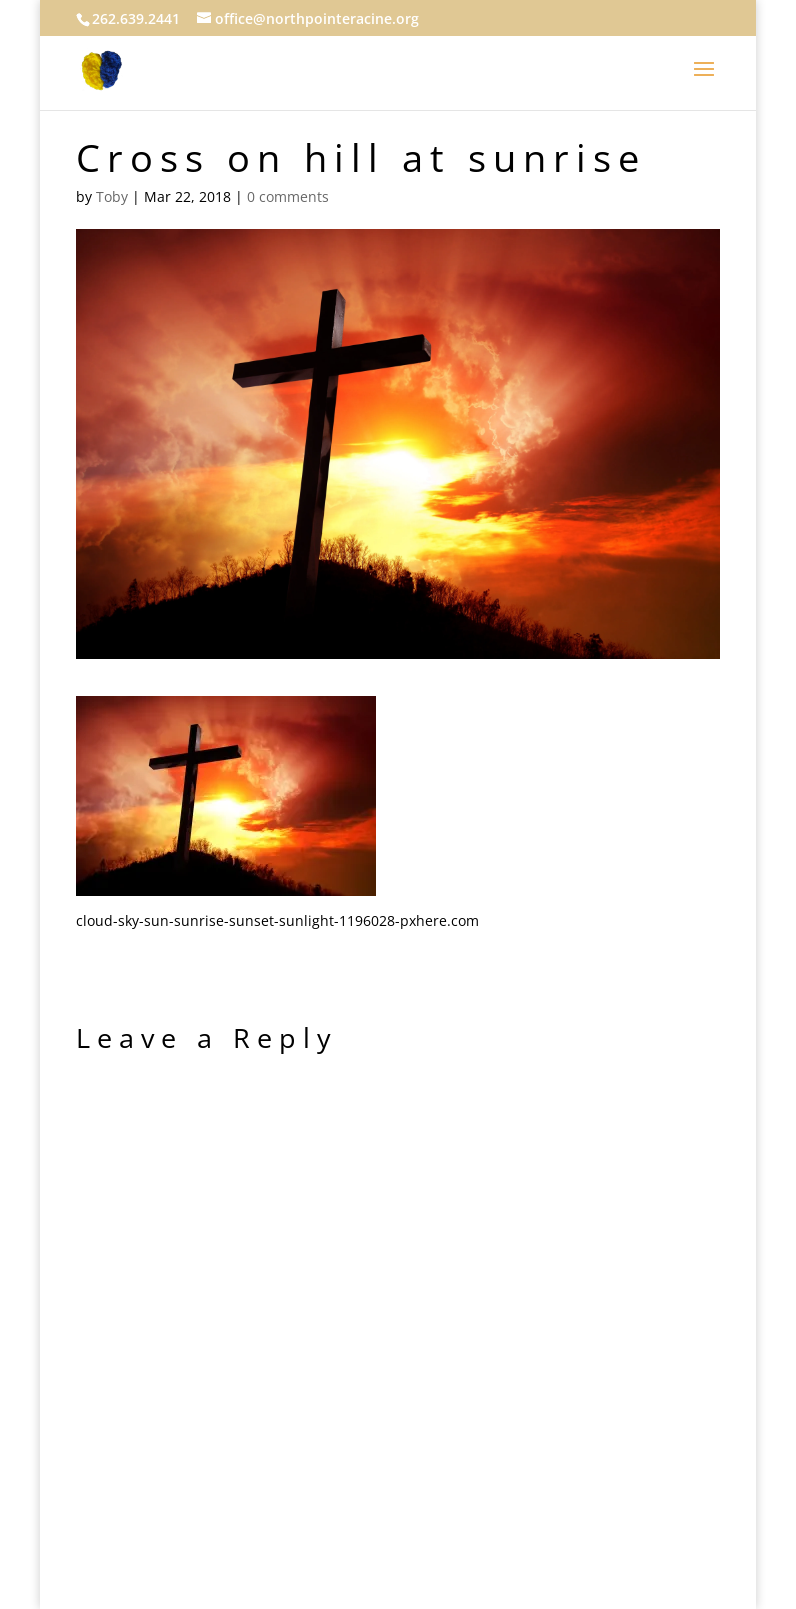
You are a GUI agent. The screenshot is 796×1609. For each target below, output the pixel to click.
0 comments (288, 196)
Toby (112, 196)
